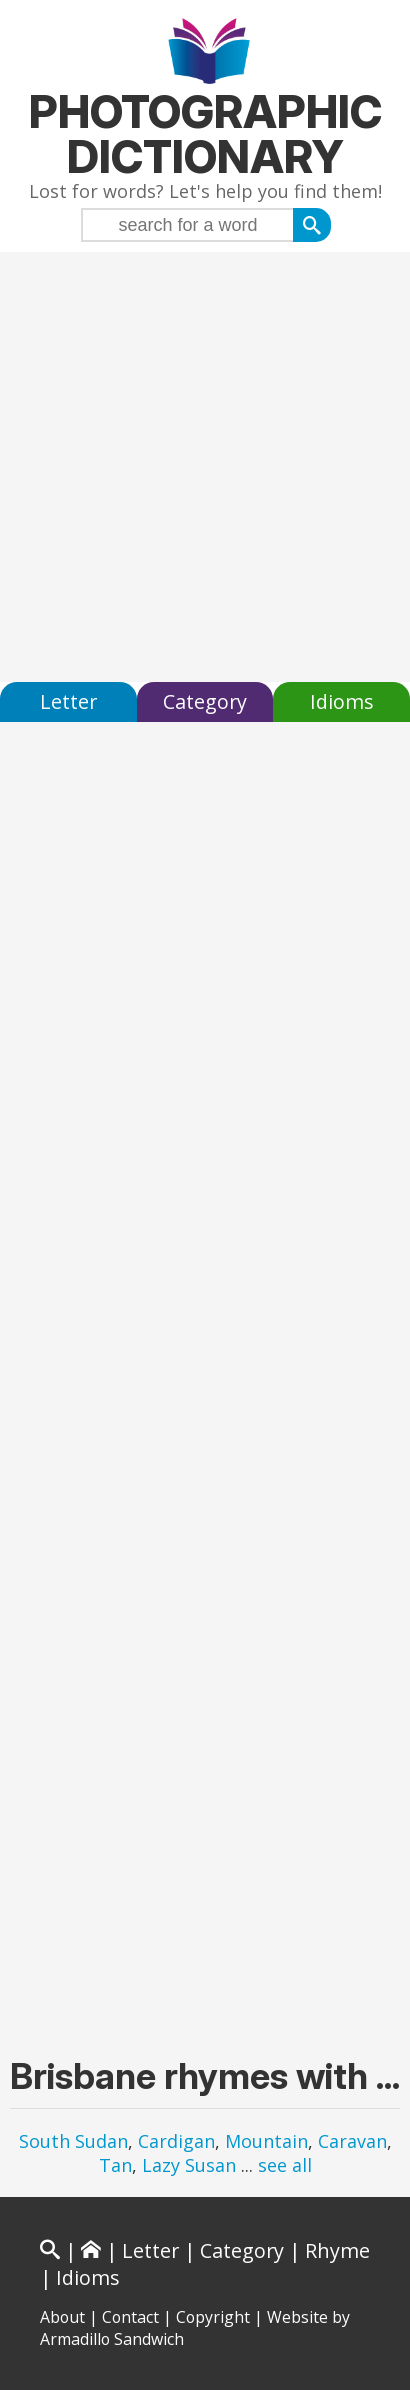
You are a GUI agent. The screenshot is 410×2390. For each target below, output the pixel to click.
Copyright (213, 2317)
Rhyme (337, 2250)
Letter (68, 701)
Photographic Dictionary (205, 134)
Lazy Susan (189, 2165)
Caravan (352, 2141)
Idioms (342, 701)
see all (285, 2165)
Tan (115, 2165)
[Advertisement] (205, 467)
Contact (130, 2317)
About (62, 2317)
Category (205, 701)
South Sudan (73, 2141)
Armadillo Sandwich (112, 2339)
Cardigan (176, 2141)
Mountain (266, 2141)
